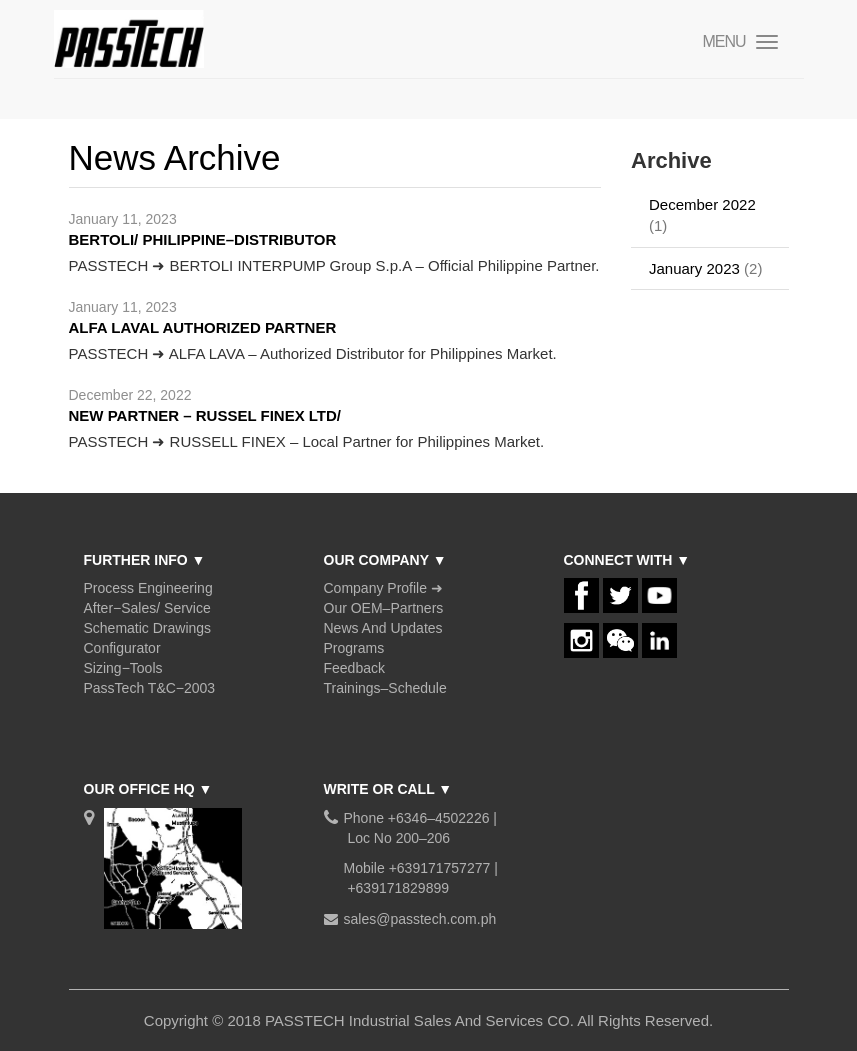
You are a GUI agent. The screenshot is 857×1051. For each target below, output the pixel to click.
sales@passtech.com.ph (420, 919)
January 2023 (694, 268)
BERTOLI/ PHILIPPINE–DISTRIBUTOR (203, 239)
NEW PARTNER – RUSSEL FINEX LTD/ (205, 415)
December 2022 (702, 204)
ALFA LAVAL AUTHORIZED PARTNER (203, 327)
